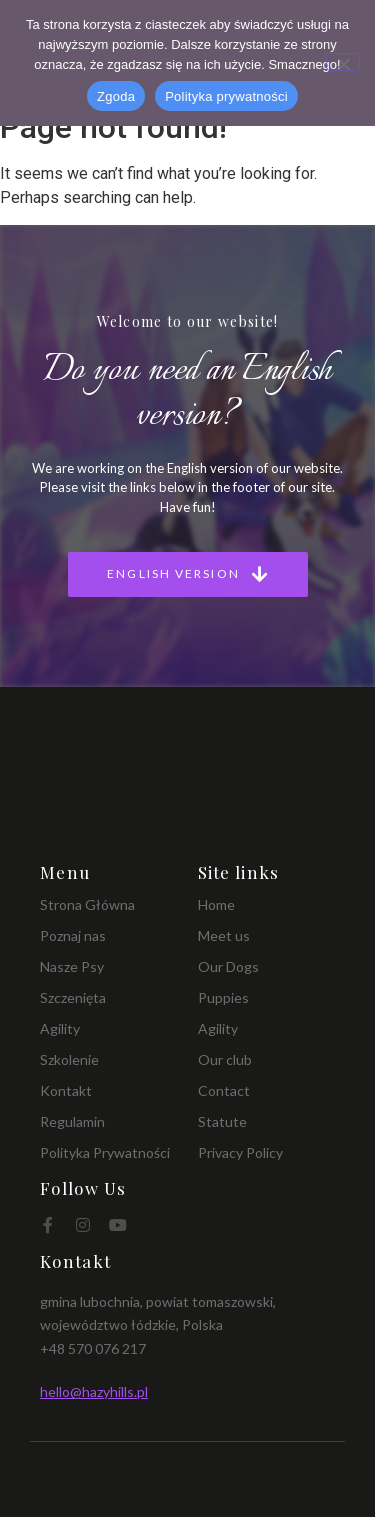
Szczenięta (73, 997)
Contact (224, 1090)
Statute (222, 1121)
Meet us (224, 935)
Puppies (223, 997)
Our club (225, 1059)
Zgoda (116, 96)
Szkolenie (69, 1059)
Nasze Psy (72, 966)
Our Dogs (228, 966)
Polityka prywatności (226, 96)
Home (216, 904)
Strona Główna (87, 904)
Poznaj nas (73, 935)
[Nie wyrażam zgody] (343, 62)
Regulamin (72, 1121)
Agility (60, 1028)
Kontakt (66, 1090)
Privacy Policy (240, 1152)
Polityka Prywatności (105, 1152)
